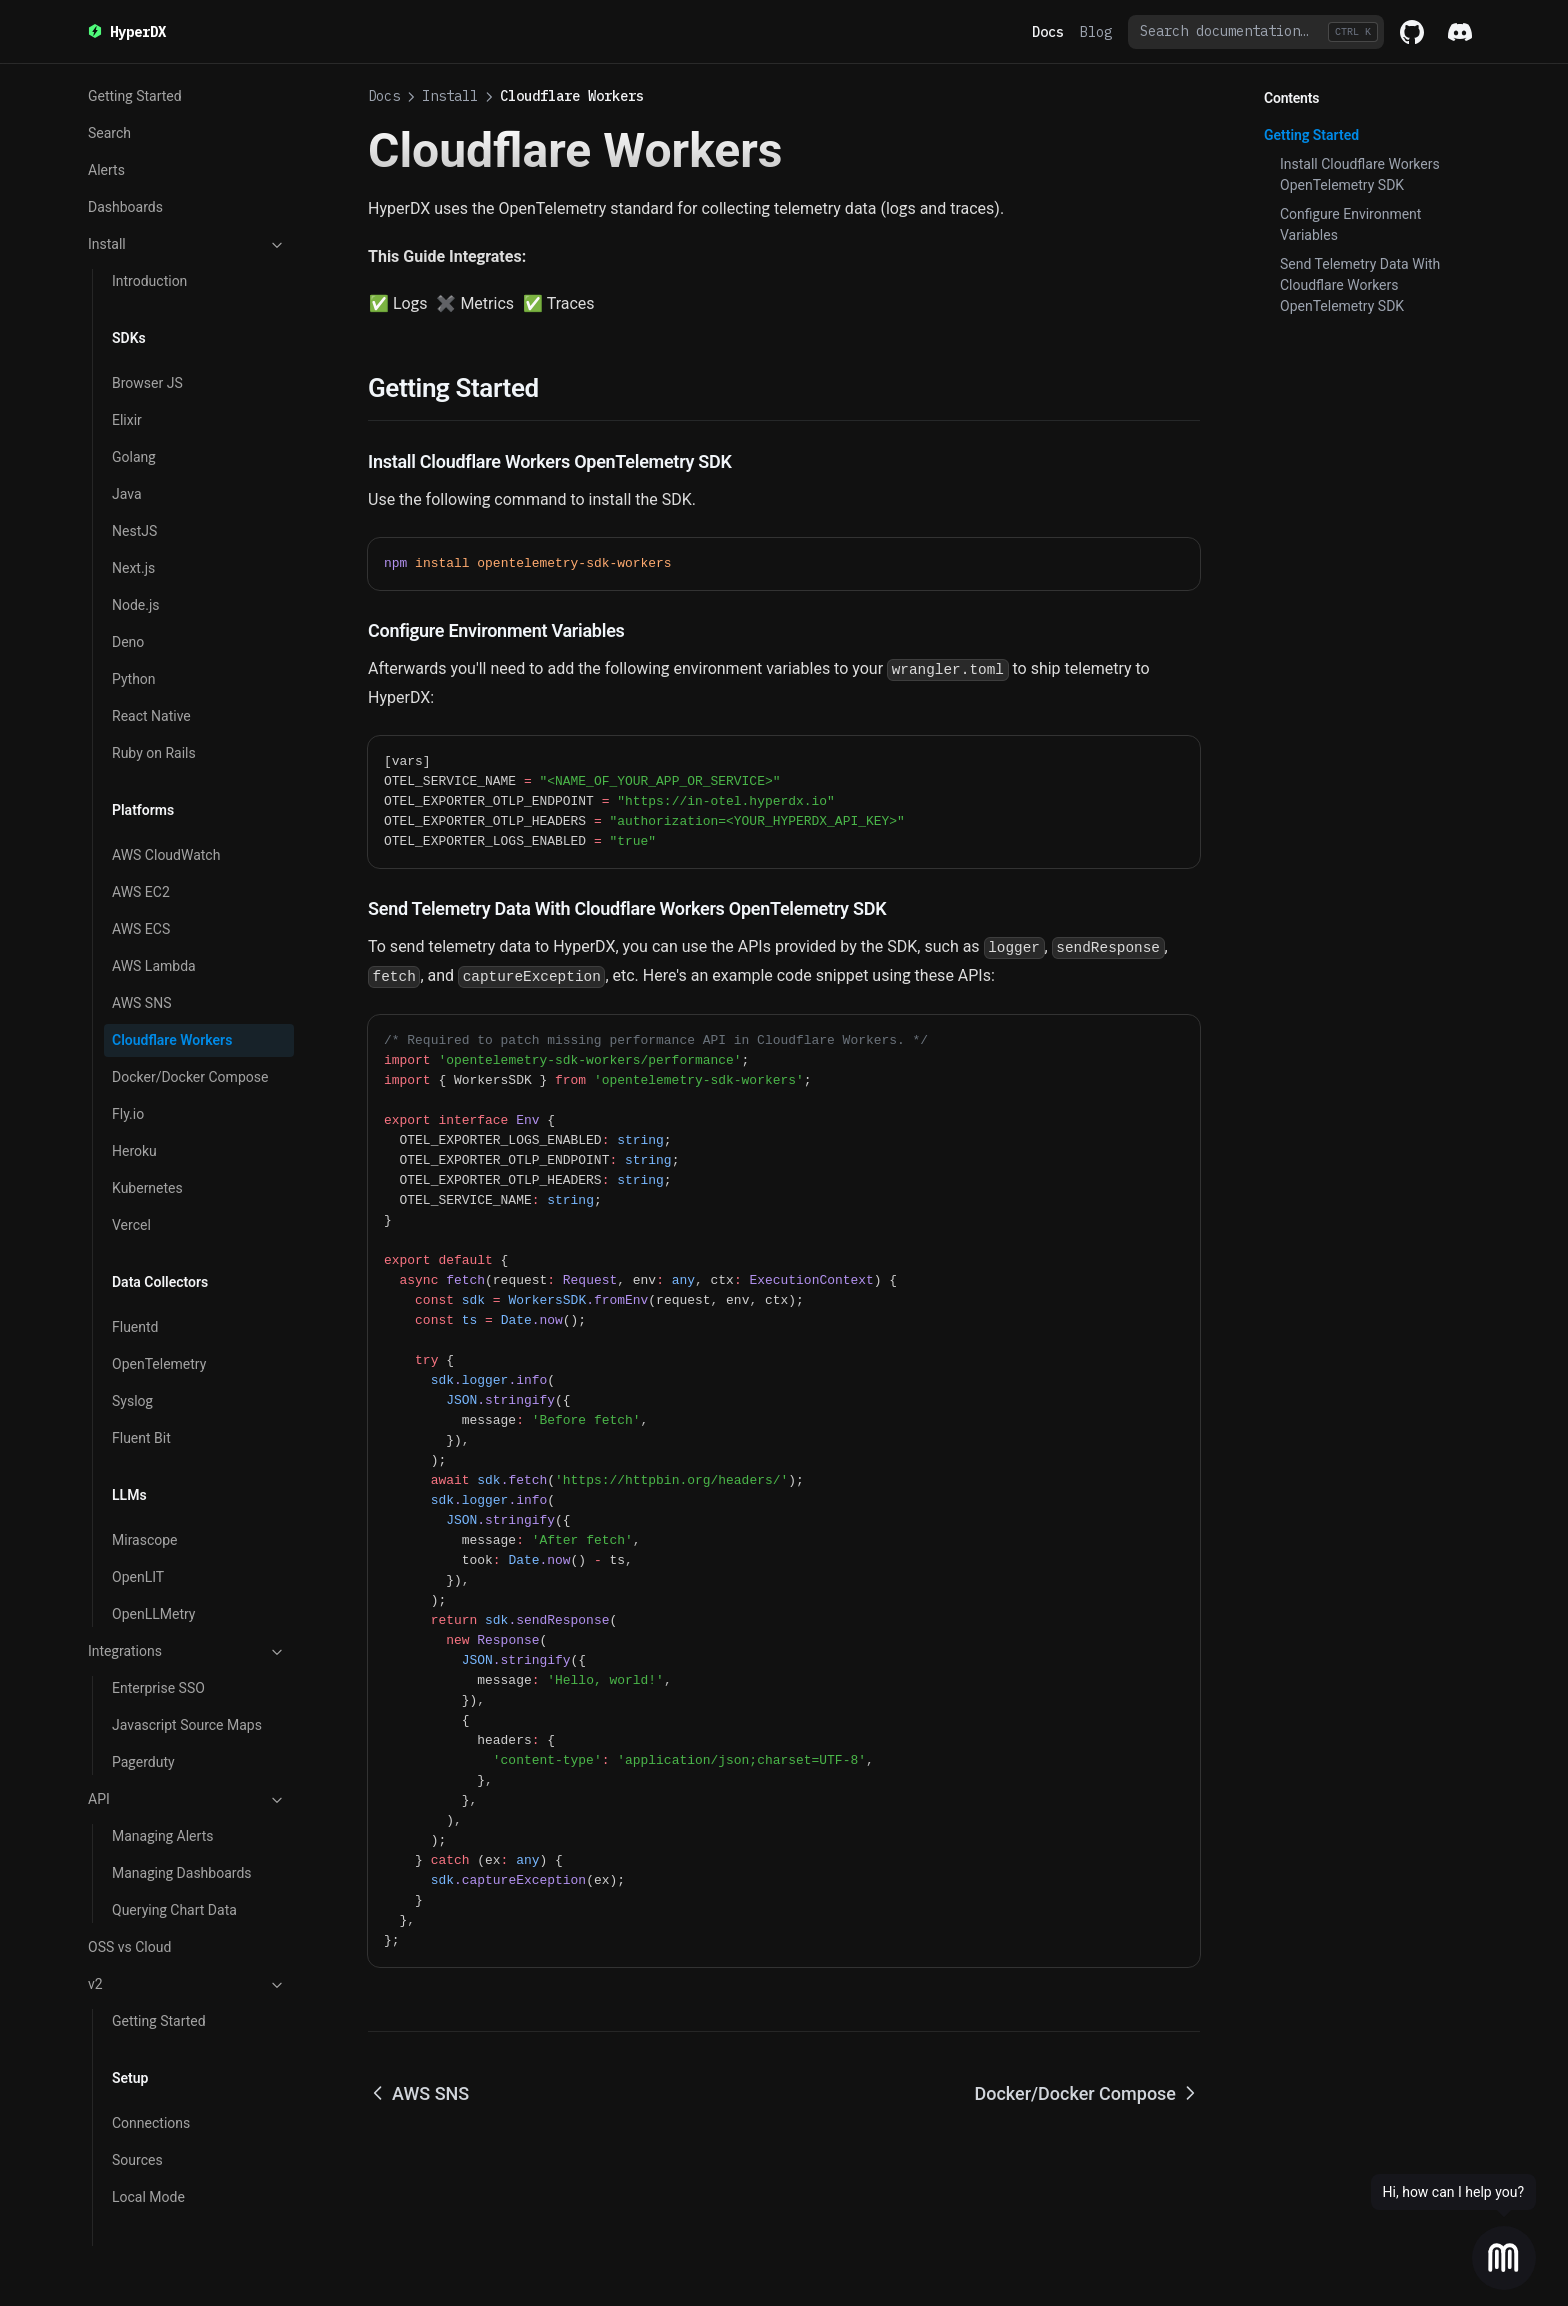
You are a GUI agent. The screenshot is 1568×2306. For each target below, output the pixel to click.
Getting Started (159, 1935)
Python (134, 593)
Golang (134, 371)
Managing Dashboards (182, 1787)
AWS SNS (141, 917)
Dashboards (125, 121)
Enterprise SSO (158, 1602)
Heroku (134, 1065)
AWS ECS (141, 843)
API (187, 1714)
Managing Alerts (162, 1750)
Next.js (133, 482)
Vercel (131, 1139)
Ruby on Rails (154, 667)
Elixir (127, 334)
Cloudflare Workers (172, 954)
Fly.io (128, 1028)
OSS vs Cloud (129, 1861)
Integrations (187, 1566)
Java (127, 408)
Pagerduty (143, 1676)
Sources (137, 2074)
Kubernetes (147, 1102)
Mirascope (145, 1454)
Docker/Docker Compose (190, 991)
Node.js (136, 519)
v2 (187, 1899)
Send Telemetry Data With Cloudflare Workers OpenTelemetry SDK (1360, 285)
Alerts (106, 84)
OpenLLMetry (153, 1528)
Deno (128, 556)
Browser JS (147, 297)
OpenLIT (138, 1491)
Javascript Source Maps (187, 1639)
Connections (151, 2037)
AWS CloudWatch (166, 769)
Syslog (132, 1315)
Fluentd (135, 1241)
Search (133, 2213)
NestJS (134, 445)
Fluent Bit (141, 1352)
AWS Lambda (154, 880)
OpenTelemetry (159, 1278)
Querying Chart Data (174, 1824)
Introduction (149, 195)
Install (187, 159)
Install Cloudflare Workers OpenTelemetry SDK (1360, 174)
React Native (151, 630)
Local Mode (148, 2111)
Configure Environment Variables (1350, 224)
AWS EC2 (141, 806)
